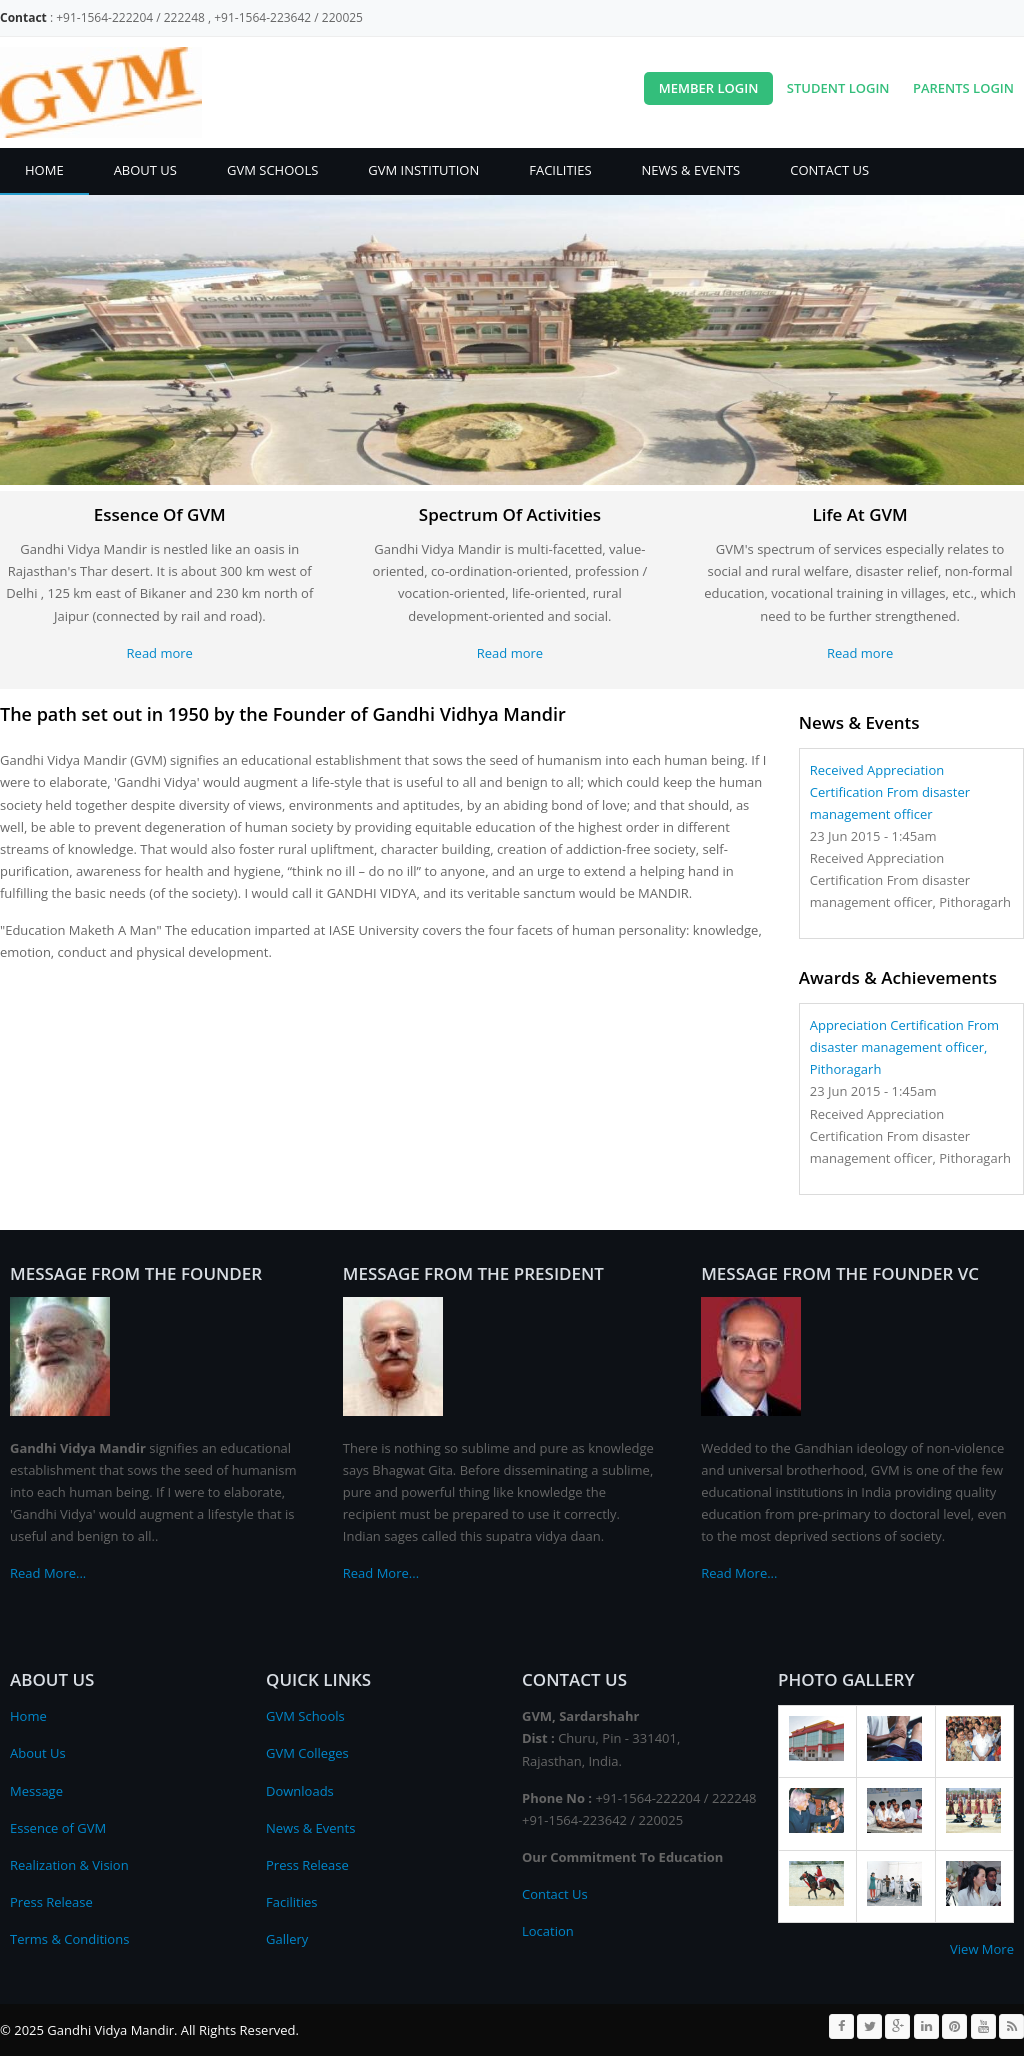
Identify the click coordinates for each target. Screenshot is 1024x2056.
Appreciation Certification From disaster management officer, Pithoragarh (904, 1047)
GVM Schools (272, 170)
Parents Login (963, 88)
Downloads (300, 1791)
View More (982, 1949)
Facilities (560, 170)
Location (548, 1931)
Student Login (838, 88)
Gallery (287, 1939)
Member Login (709, 88)
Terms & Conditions (69, 1939)
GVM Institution (423, 170)
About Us (145, 170)
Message (36, 1791)
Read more (160, 653)
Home (44, 170)
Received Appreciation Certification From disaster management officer (890, 792)
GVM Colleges (307, 1753)
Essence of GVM (58, 1828)
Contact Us (829, 170)
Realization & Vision (69, 1865)
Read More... (48, 1573)
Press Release (51, 1902)
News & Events (691, 170)
